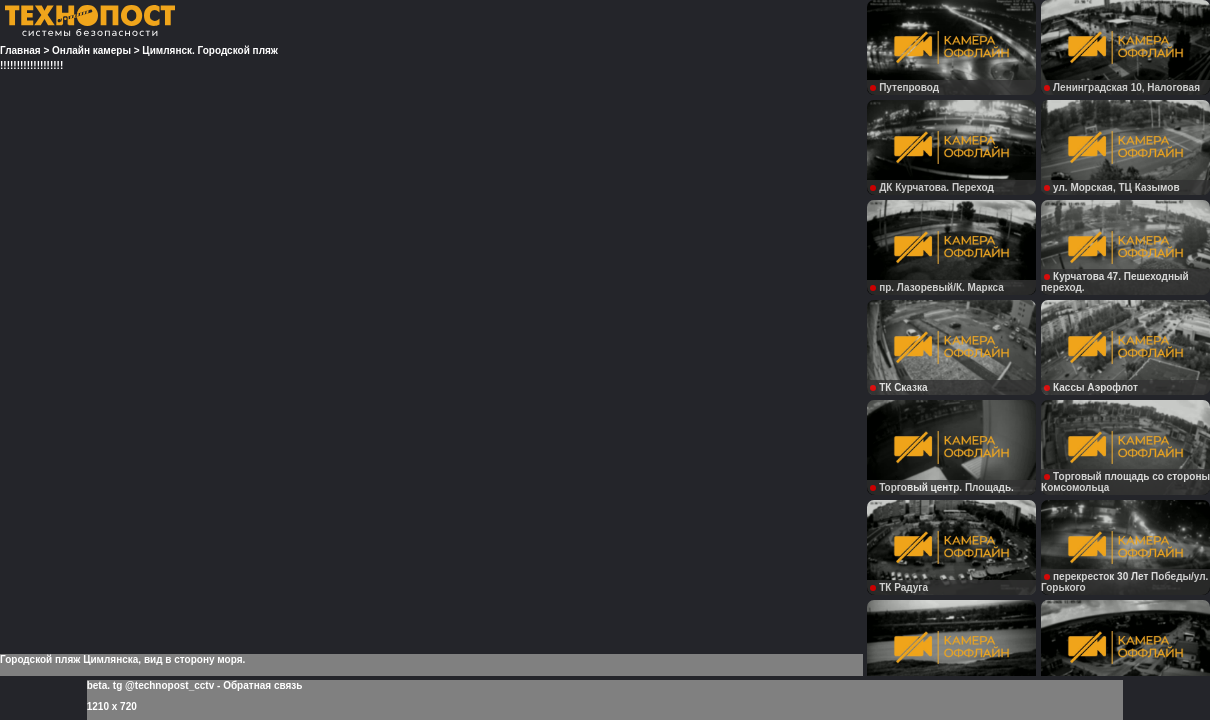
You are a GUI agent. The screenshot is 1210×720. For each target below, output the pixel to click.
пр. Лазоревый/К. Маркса (937, 287)
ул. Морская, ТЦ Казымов (1112, 187)
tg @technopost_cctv (163, 685)
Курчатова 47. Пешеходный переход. (1115, 282)
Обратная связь (262, 685)
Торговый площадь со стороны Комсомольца (1125, 482)
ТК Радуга (899, 587)
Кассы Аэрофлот (1091, 387)
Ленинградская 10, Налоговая (1122, 87)
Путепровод (904, 87)
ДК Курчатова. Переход (932, 187)
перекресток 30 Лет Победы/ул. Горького (1124, 582)
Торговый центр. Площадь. (942, 487)
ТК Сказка (898, 387)
